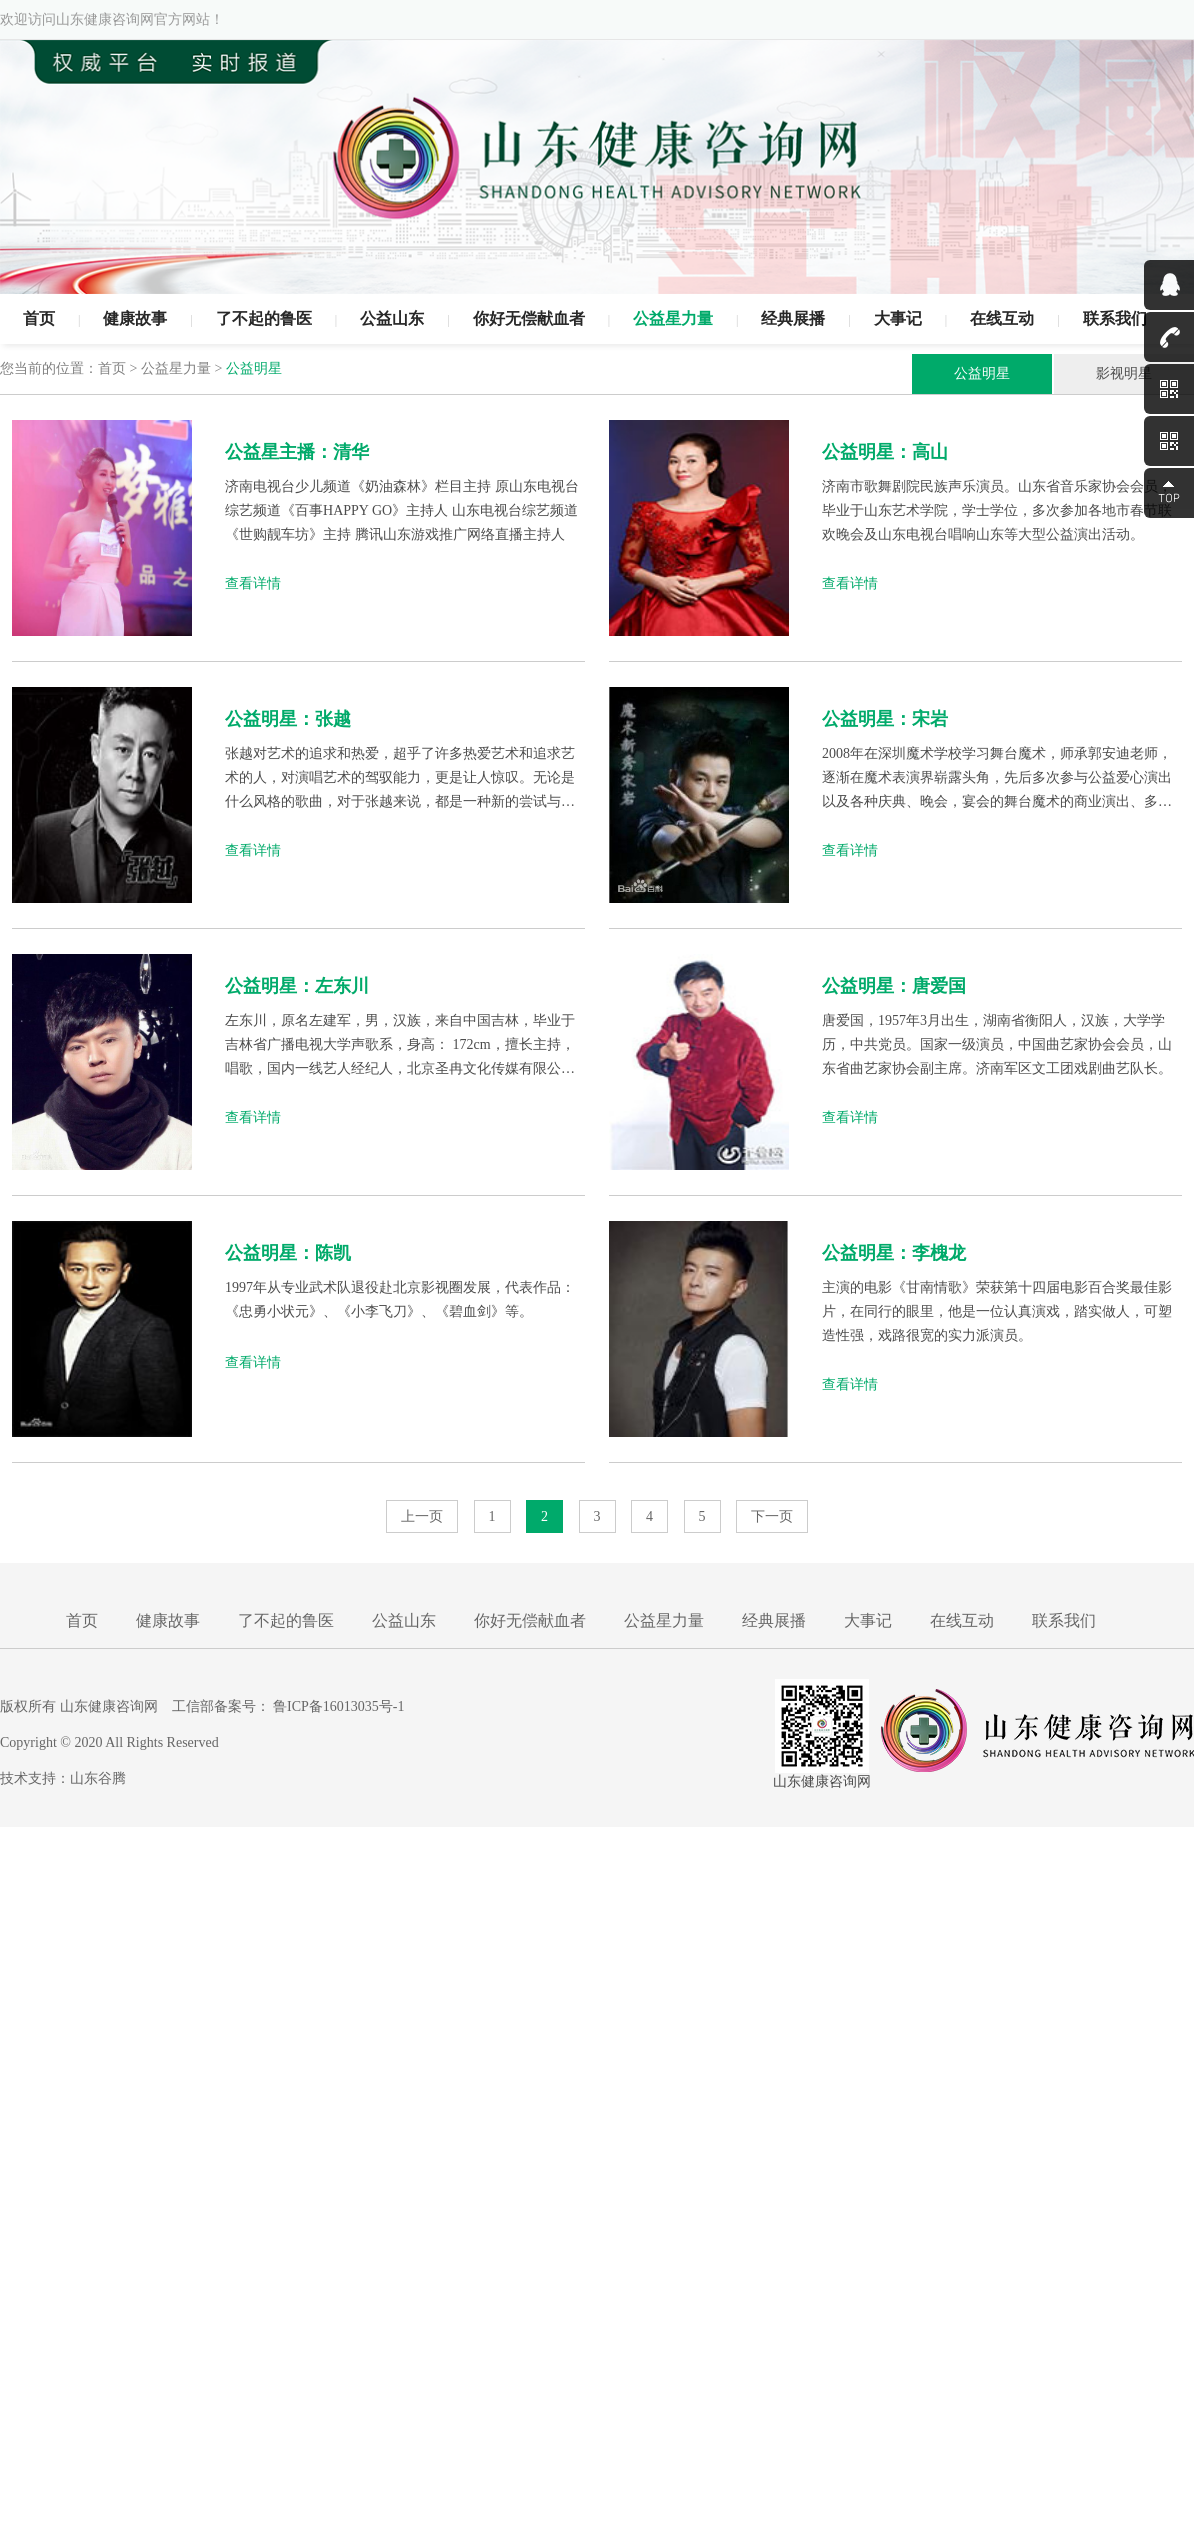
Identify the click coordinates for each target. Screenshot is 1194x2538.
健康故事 (135, 318)
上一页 (422, 1516)
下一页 (772, 1516)
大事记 (898, 318)
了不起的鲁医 (264, 318)
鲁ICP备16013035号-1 (338, 1706)
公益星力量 (673, 318)
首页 (39, 318)
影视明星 (1124, 373)
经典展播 (793, 318)
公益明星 (982, 373)
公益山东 (392, 318)
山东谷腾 (98, 1778)
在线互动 (1002, 318)
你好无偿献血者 (529, 318)
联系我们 (1115, 318)
